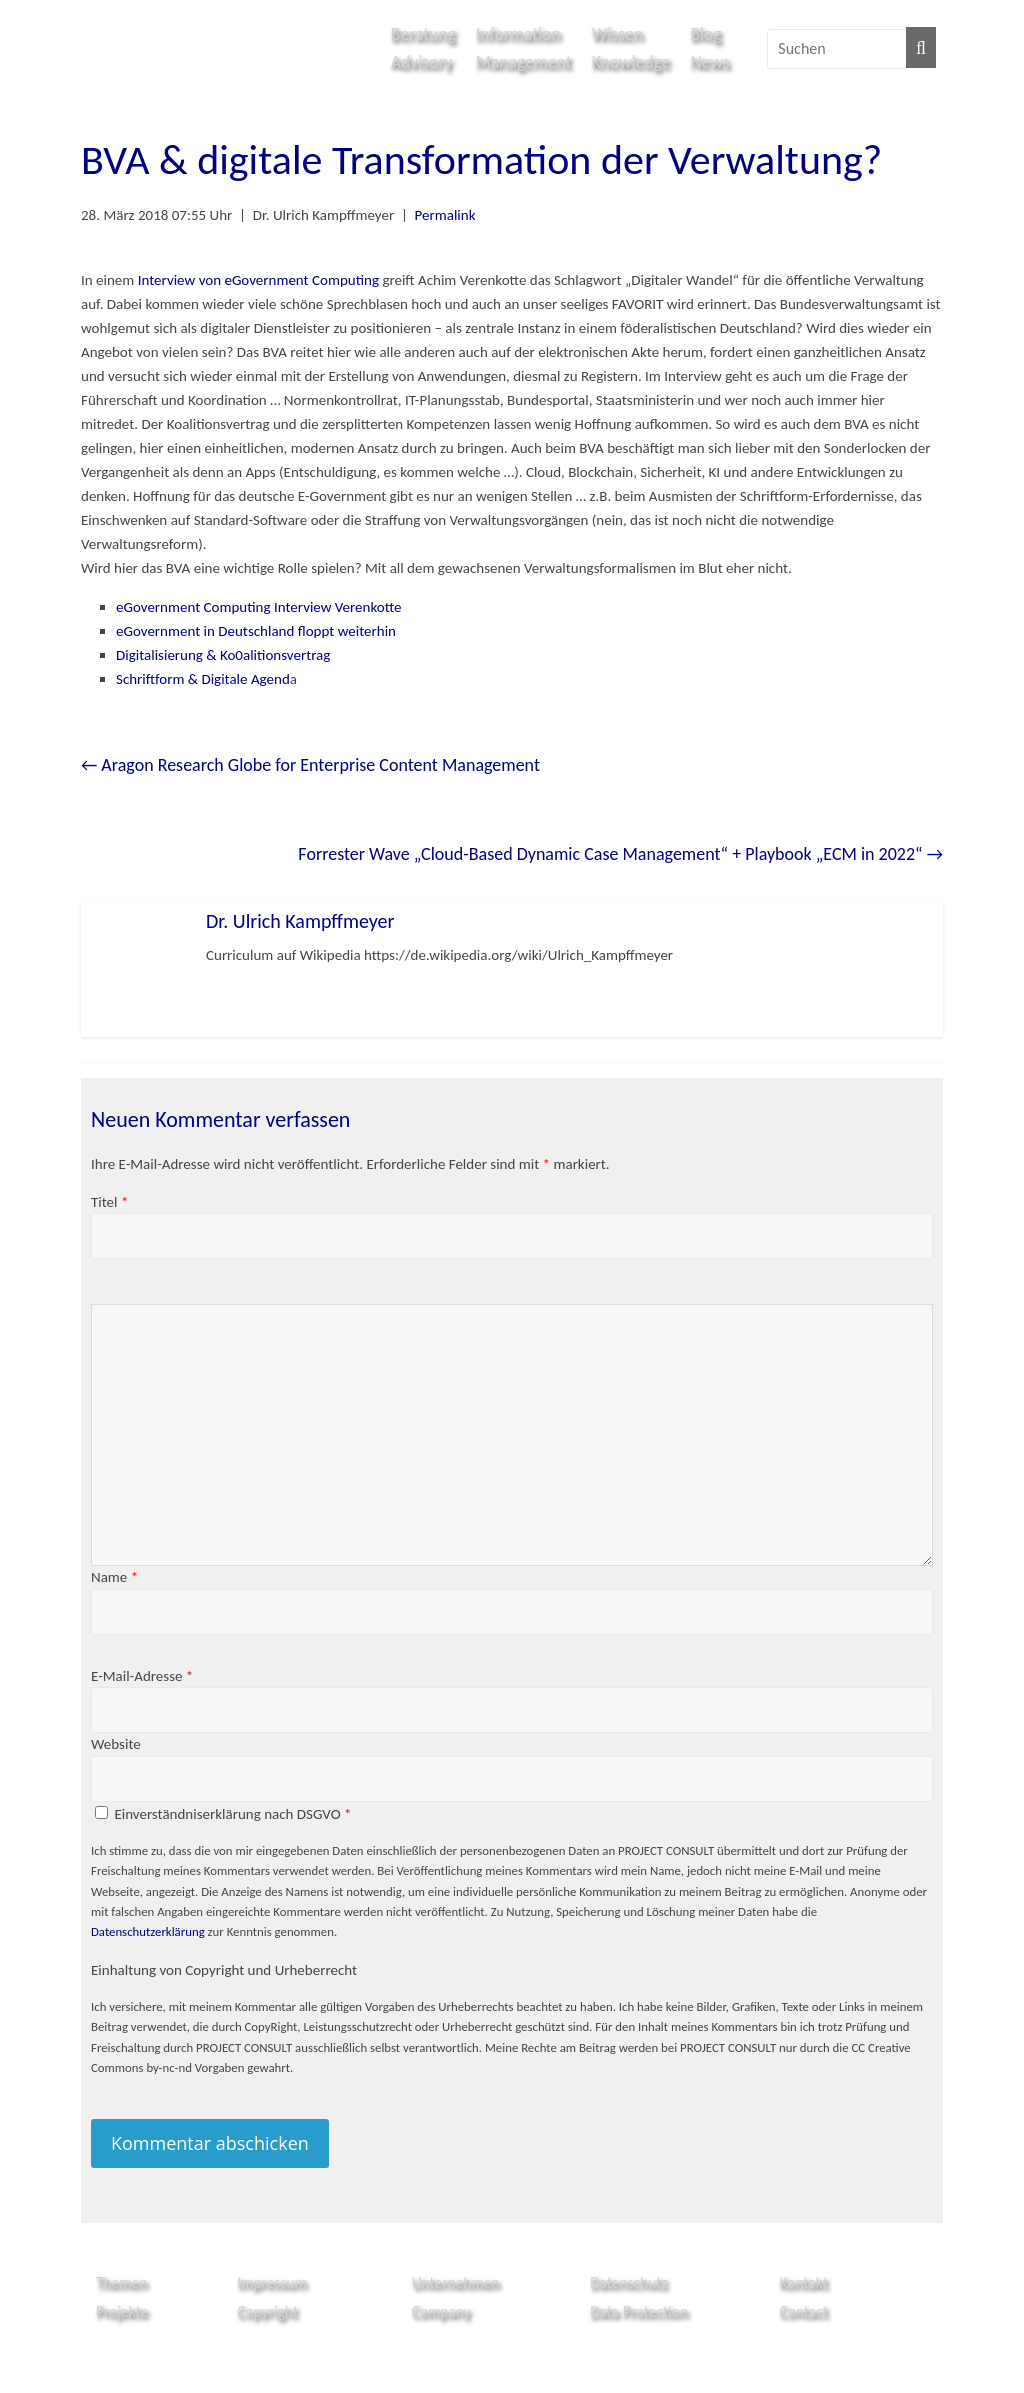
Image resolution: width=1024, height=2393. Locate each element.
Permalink (445, 215)
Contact (804, 2311)
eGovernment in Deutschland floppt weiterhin (256, 631)
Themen (121, 2282)
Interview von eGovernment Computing (258, 280)
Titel (109, 1202)
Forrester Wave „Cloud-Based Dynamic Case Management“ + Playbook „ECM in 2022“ (620, 854)
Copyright (267, 2311)
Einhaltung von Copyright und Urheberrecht (224, 1970)
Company (441, 2311)
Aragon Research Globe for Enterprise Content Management (310, 765)
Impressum (272, 2282)
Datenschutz (628, 2282)
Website (116, 1744)
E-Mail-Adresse (142, 1676)
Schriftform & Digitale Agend (203, 679)
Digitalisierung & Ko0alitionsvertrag (223, 655)
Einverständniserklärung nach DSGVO (232, 1814)
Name (114, 1577)
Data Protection (639, 2311)
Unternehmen (456, 2282)
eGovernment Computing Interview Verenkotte (259, 607)
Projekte (122, 2311)
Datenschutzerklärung (148, 1931)
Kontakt (804, 2282)
